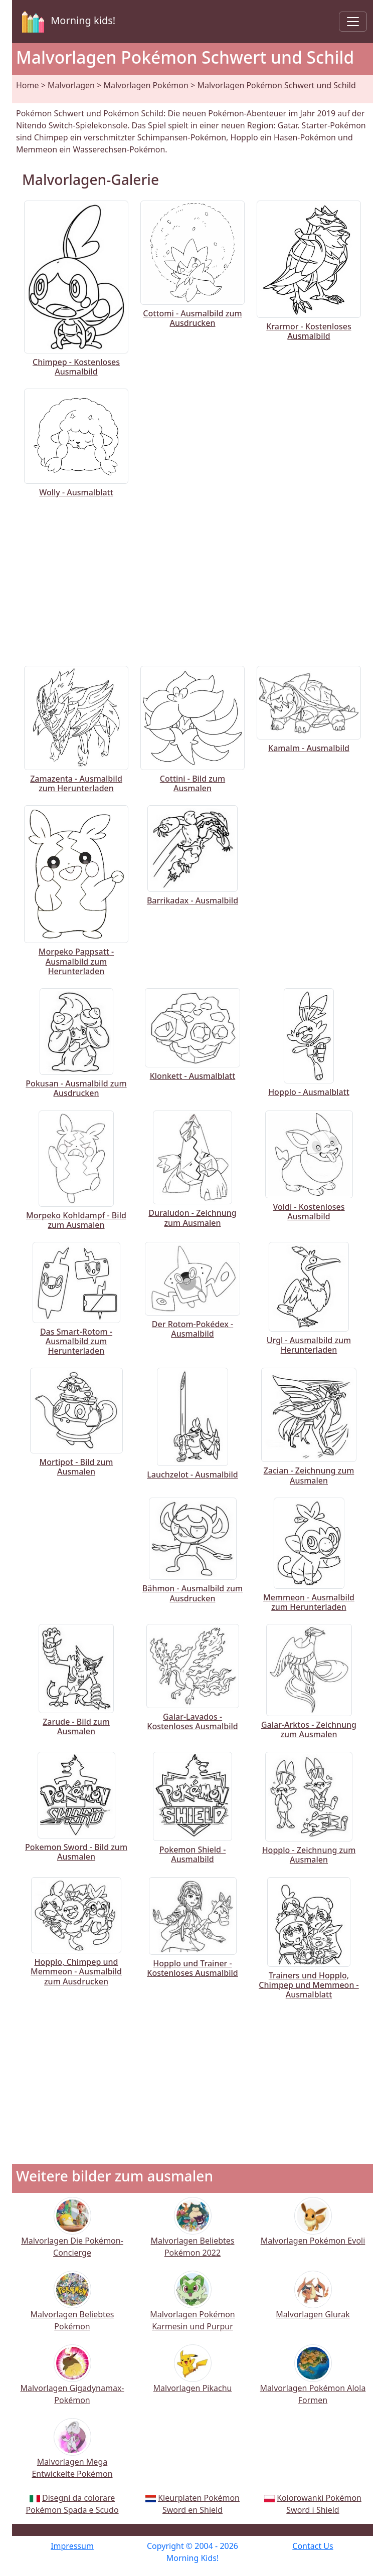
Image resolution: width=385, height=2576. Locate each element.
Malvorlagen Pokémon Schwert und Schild (276, 85)
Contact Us (312, 2545)
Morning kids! (66, 22)
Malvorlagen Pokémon (145, 85)
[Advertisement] (192, 579)
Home (27, 85)
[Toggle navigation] (353, 22)
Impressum (72, 2545)
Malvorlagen (71, 85)
